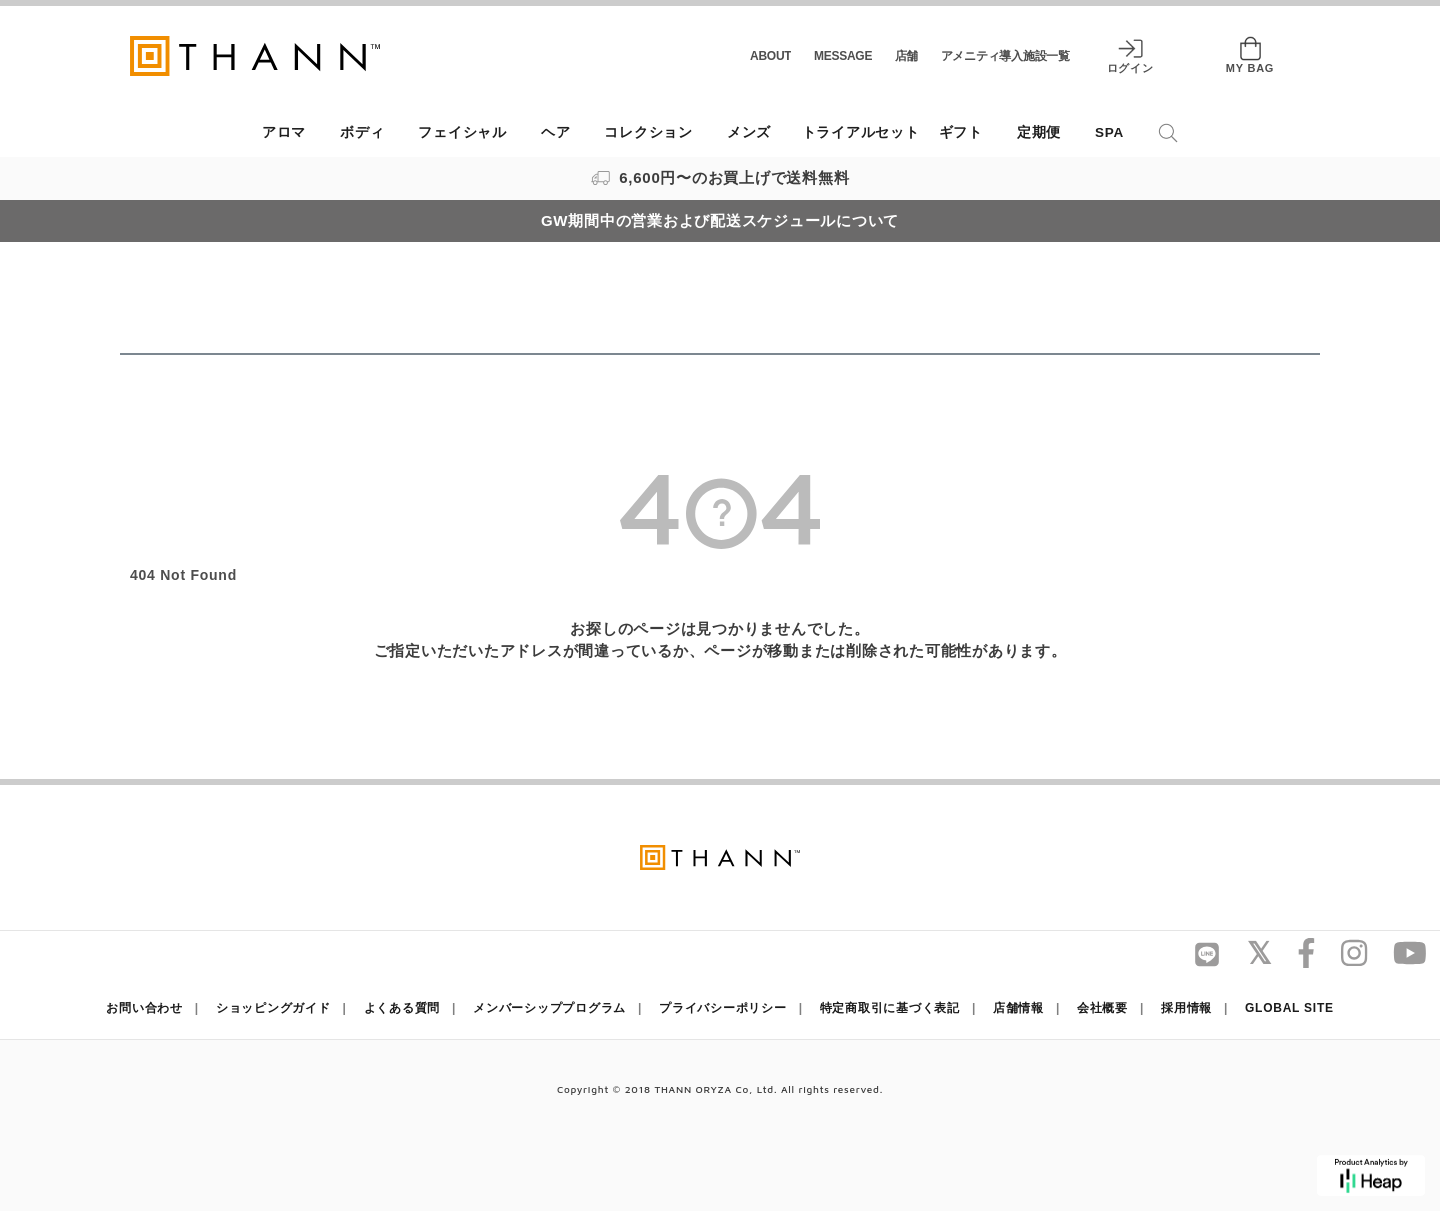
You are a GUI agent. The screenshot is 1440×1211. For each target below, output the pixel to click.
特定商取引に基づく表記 (890, 1008)
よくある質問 (402, 1008)
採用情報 (1186, 1008)
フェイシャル (462, 132)
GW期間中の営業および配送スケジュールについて (720, 220)
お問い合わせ (144, 1008)
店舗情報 (1018, 1008)
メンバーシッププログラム (549, 1008)
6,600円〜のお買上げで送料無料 (720, 177)
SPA (1109, 132)
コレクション (648, 132)
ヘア (556, 132)
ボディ (362, 132)
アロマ (284, 132)
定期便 (1039, 132)
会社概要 (1102, 1008)
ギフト (961, 132)
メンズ (749, 132)
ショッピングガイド (273, 1008)
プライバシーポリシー (723, 1008)
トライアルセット (861, 132)
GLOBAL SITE (1289, 1008)
